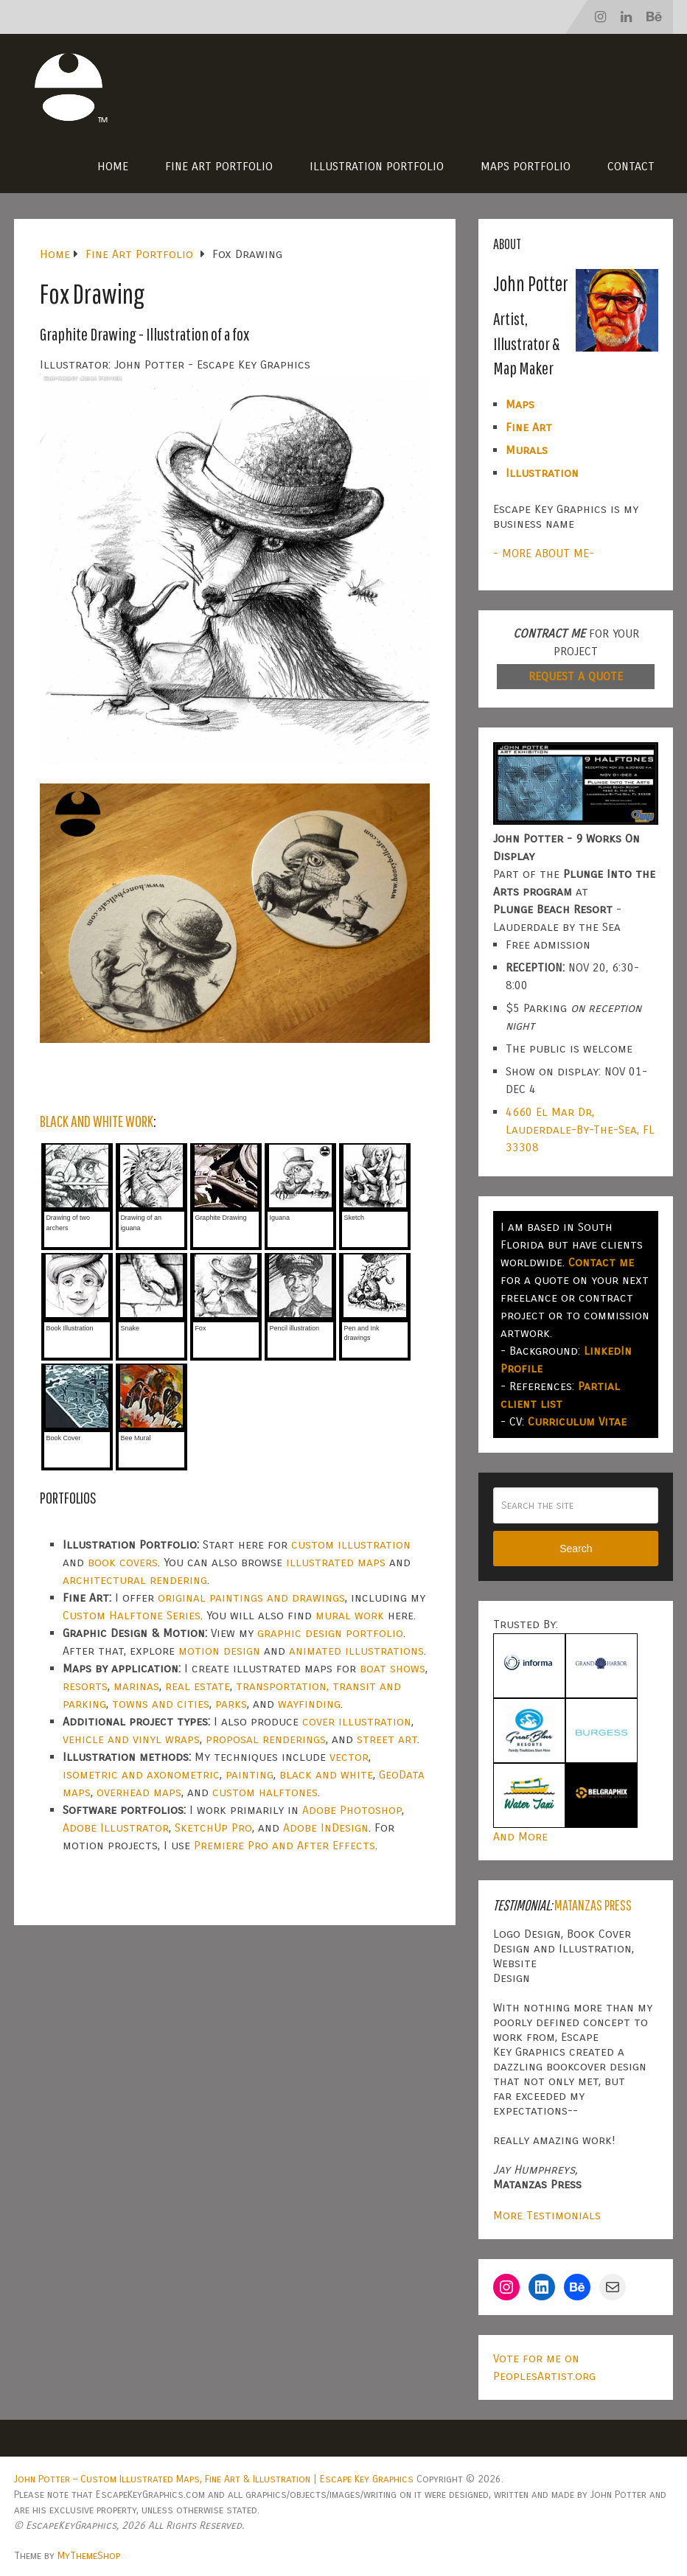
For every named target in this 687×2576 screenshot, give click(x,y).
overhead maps (139, 1792)
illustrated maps (336, 1562)
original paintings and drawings (251, 1598)
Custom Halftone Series (131, 1615)
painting (249, 1774)
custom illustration (351, 1544)
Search (575, 1548)
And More (520, 1836)
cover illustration (356, 1721)
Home (112, 166)
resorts (85, 1686)
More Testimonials (547, 2215)
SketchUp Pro (213, 1828)
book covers (123, 1562)
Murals (527, 450)
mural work (349, 1615)
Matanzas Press (593, 1904)
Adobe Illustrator (116, 1828)
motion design (219, 1651)
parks (231, 1704)
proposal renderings (266, 1739)
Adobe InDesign (326, 1828)
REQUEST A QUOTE (576, 676)
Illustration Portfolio (377, 166)
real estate (197, 1686)
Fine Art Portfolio (219, 166)
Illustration (542, 473)
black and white (326, 1774)
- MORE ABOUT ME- (543, 553)
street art (387, 1739)
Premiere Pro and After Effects (284, 1845)
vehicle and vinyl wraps (131, 1739)
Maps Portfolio (526, 166)
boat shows (392, 1668)
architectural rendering (135, 1580)
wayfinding (309, 1704)
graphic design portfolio (330, 1633)
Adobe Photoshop (352, 1810)
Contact (631, 166)
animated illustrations (356, 1651)
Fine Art (529, 427)
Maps (520, 404)
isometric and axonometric (141, 1774)
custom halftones (265, 1792)
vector (349, 1757)
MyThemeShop (88, 2555)
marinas (136, 1686)
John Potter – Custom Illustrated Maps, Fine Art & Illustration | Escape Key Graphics (214, 2479)
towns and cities (160, 1704)
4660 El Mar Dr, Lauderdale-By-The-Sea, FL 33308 (580, 1129)
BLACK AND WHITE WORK (96, 1120)
